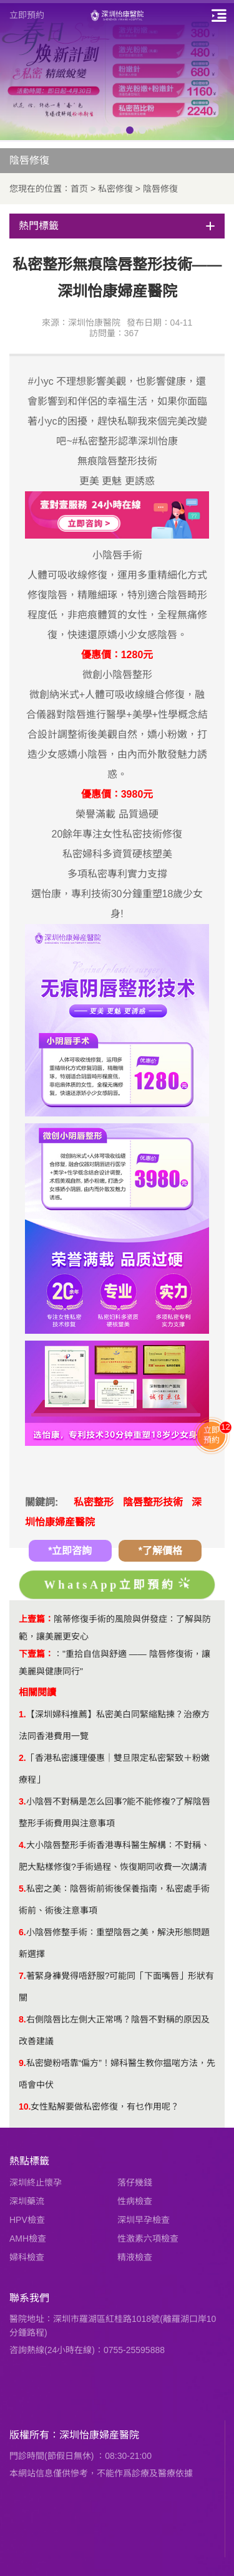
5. (22, 1889)
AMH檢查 (27, 2238)
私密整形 (94, 1502)
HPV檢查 (27, 2220)
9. (22, 2063)
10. (25, 2106)
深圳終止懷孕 (35, 2182)
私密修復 (115, 189)
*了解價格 (160, 1550)
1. (22, 1714)
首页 (79, 189)
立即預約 (26, 15)
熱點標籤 (29, 2161)
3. (22, 1801)
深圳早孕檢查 (143, 2220)
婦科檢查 (26, 2257)
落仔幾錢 (134, 2182)
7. (22, 1976)
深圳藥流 (26, 2201)
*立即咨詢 (70, 1550)
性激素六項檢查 (147, 2238)
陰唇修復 (160, 189)
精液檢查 (134, 2257)
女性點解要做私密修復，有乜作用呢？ (105, 2106)
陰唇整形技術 (153, 1502)
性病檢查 (134, 2201)
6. (22, 1932)
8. (22, 2019)
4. (22, 1845)
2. (22, 1758)
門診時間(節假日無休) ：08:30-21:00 (80, 2456)
